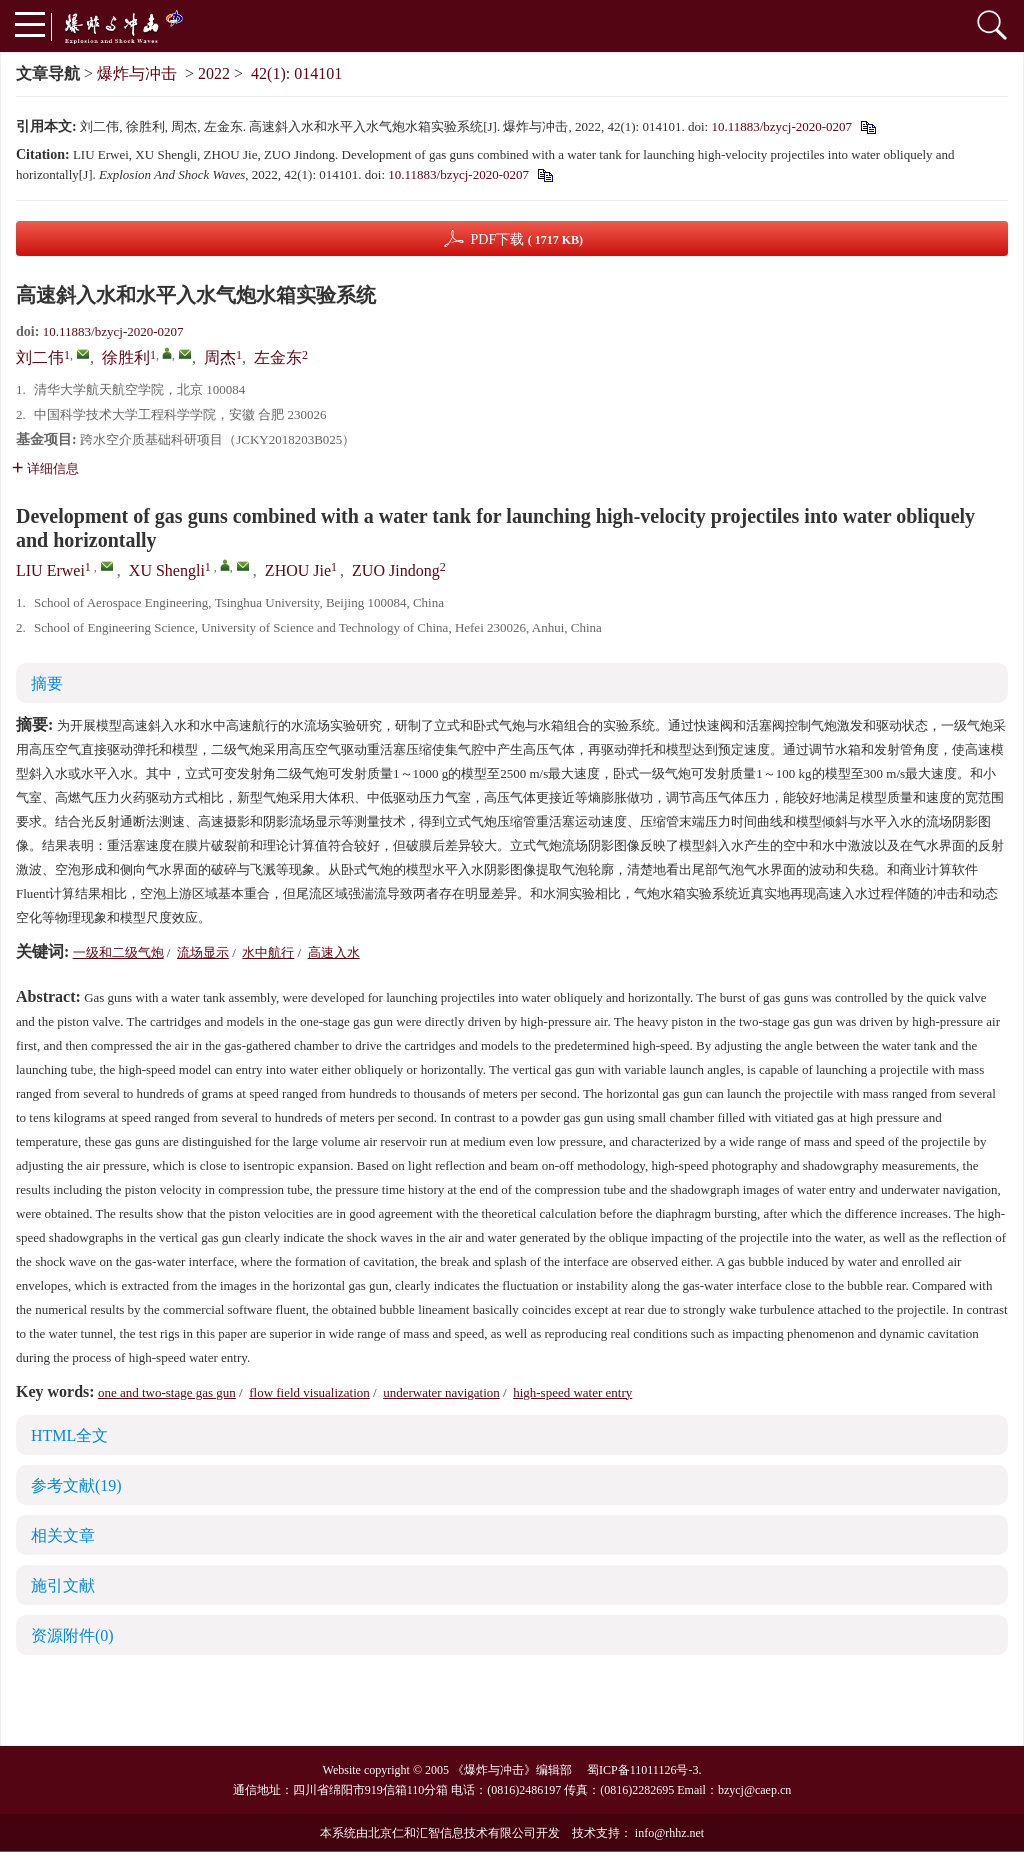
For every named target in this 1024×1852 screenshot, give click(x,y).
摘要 (47, 683)
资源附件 (72, 1635)
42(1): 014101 (296, 73)
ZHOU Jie (298, 570)
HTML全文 (69, 1435)
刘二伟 (40, 357)
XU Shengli (167, 570)
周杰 (220, 357)
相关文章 (63, 1535)
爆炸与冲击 (137, 73)
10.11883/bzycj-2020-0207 (781, 126)
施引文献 (63, 1585)
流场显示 (203, 952)
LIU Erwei (50, 570)
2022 (214, 73)
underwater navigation (441, 1392)
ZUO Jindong (396, 570)
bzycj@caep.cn (754, 1790)
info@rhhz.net (669, 1833)
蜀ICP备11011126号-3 (642, 1770)
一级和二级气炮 (118, 952)
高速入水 (334, 952)
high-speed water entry (572, 1392)
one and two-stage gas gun (167, 1392)
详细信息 (45, 468)
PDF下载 (526, 239)
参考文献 (76, 1485)
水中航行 (268, 952)
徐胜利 (126, 357)
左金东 (278, 357)
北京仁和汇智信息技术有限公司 (452, 1833)
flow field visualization (309, 1392)
